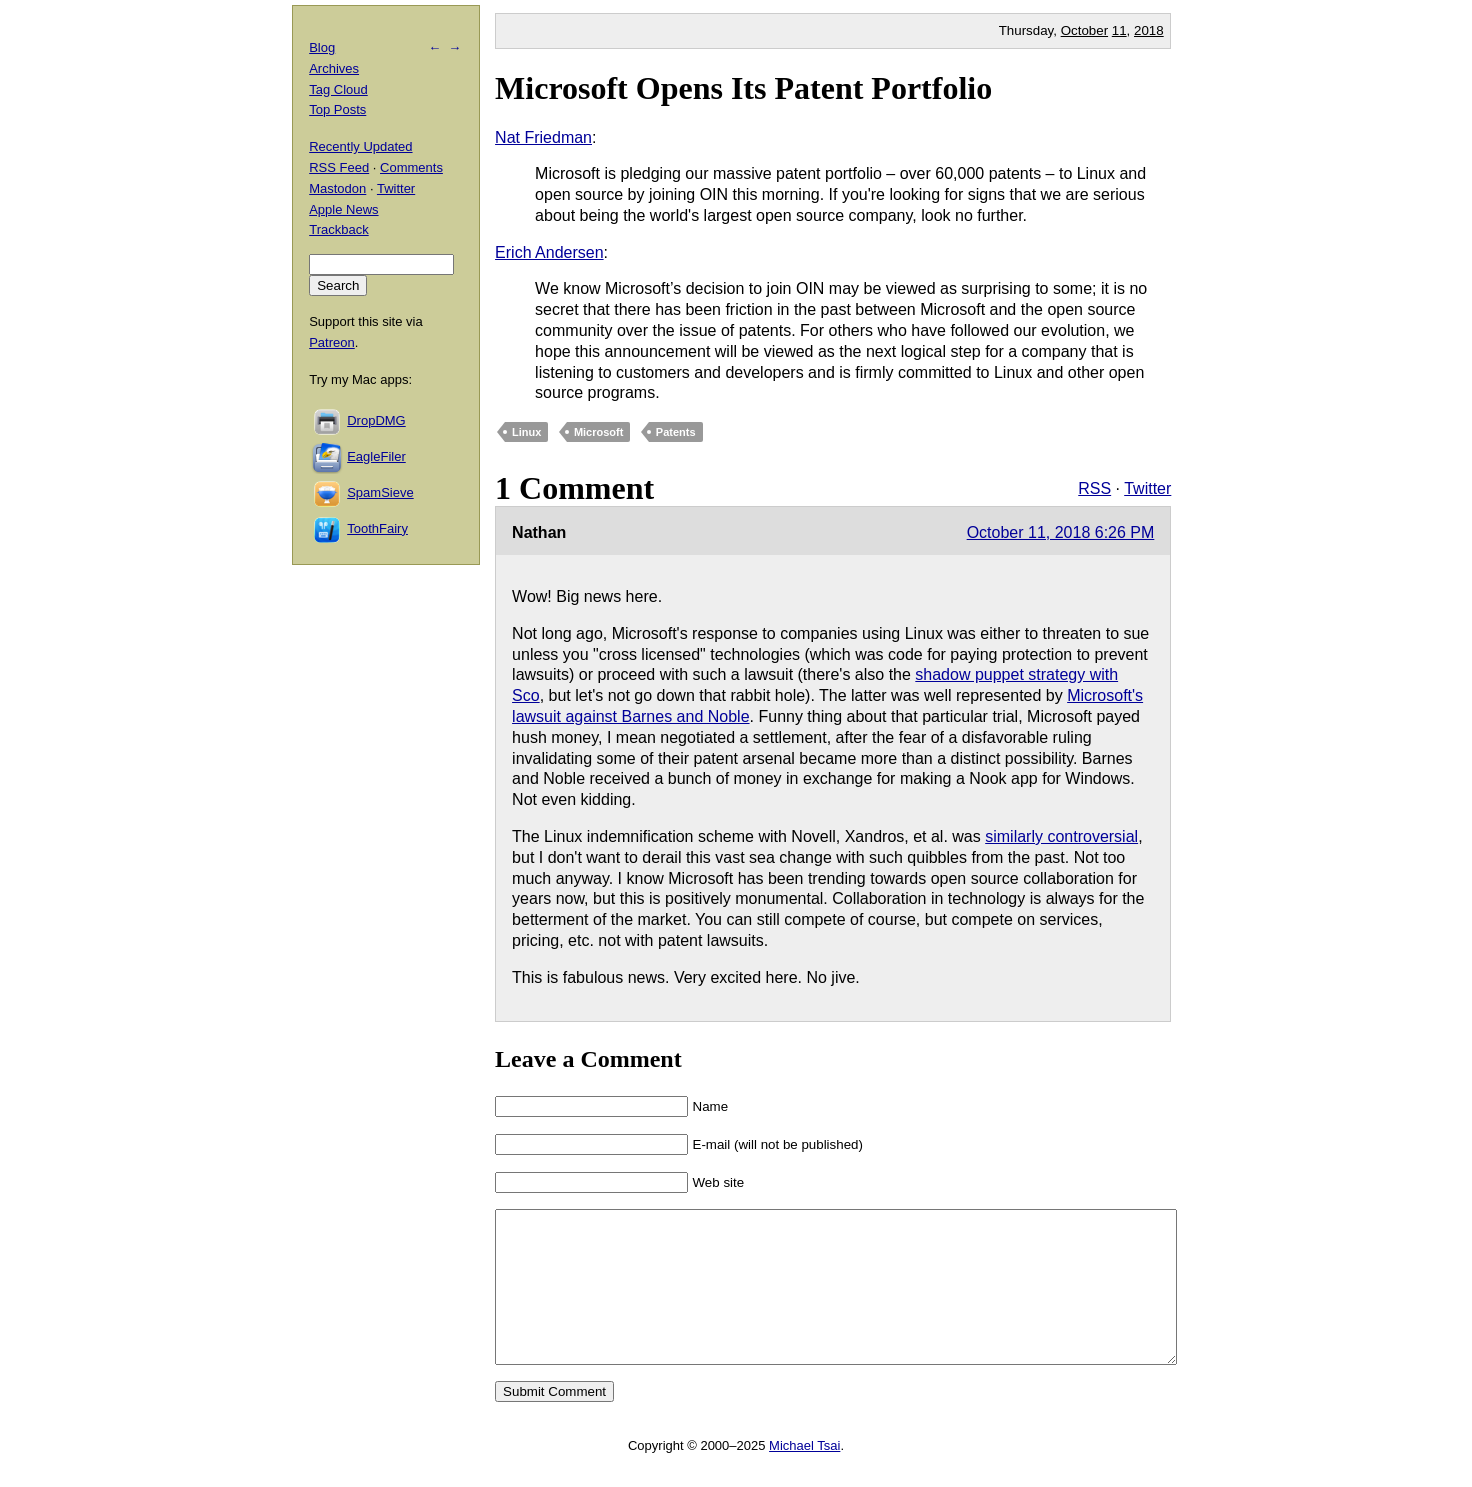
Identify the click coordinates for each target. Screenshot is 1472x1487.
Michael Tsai (804, 1475)
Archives (334, 68)
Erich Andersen (549, 252)
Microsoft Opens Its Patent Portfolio (743, 88)
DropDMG (376, 420)
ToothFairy (377, 528)
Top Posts (337, 109)
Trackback (338, 229)
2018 (1149, 30)
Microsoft (599, 432)
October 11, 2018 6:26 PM (1061, 532)
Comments (411, 167)
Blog (322, 47)
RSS (1094, 488)
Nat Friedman (543, 137)
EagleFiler (376, 456)
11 (1119, 30)
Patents (676, 432)
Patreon (332, 342)
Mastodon (337, 188)
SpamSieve (380, 492)
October (1084, 30)
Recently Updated (360, 146)
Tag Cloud (338, 89)
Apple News (343, 209)
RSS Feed (339, 167)
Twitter (1147, 488)
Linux (526, 432)
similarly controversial (1061, 836)
